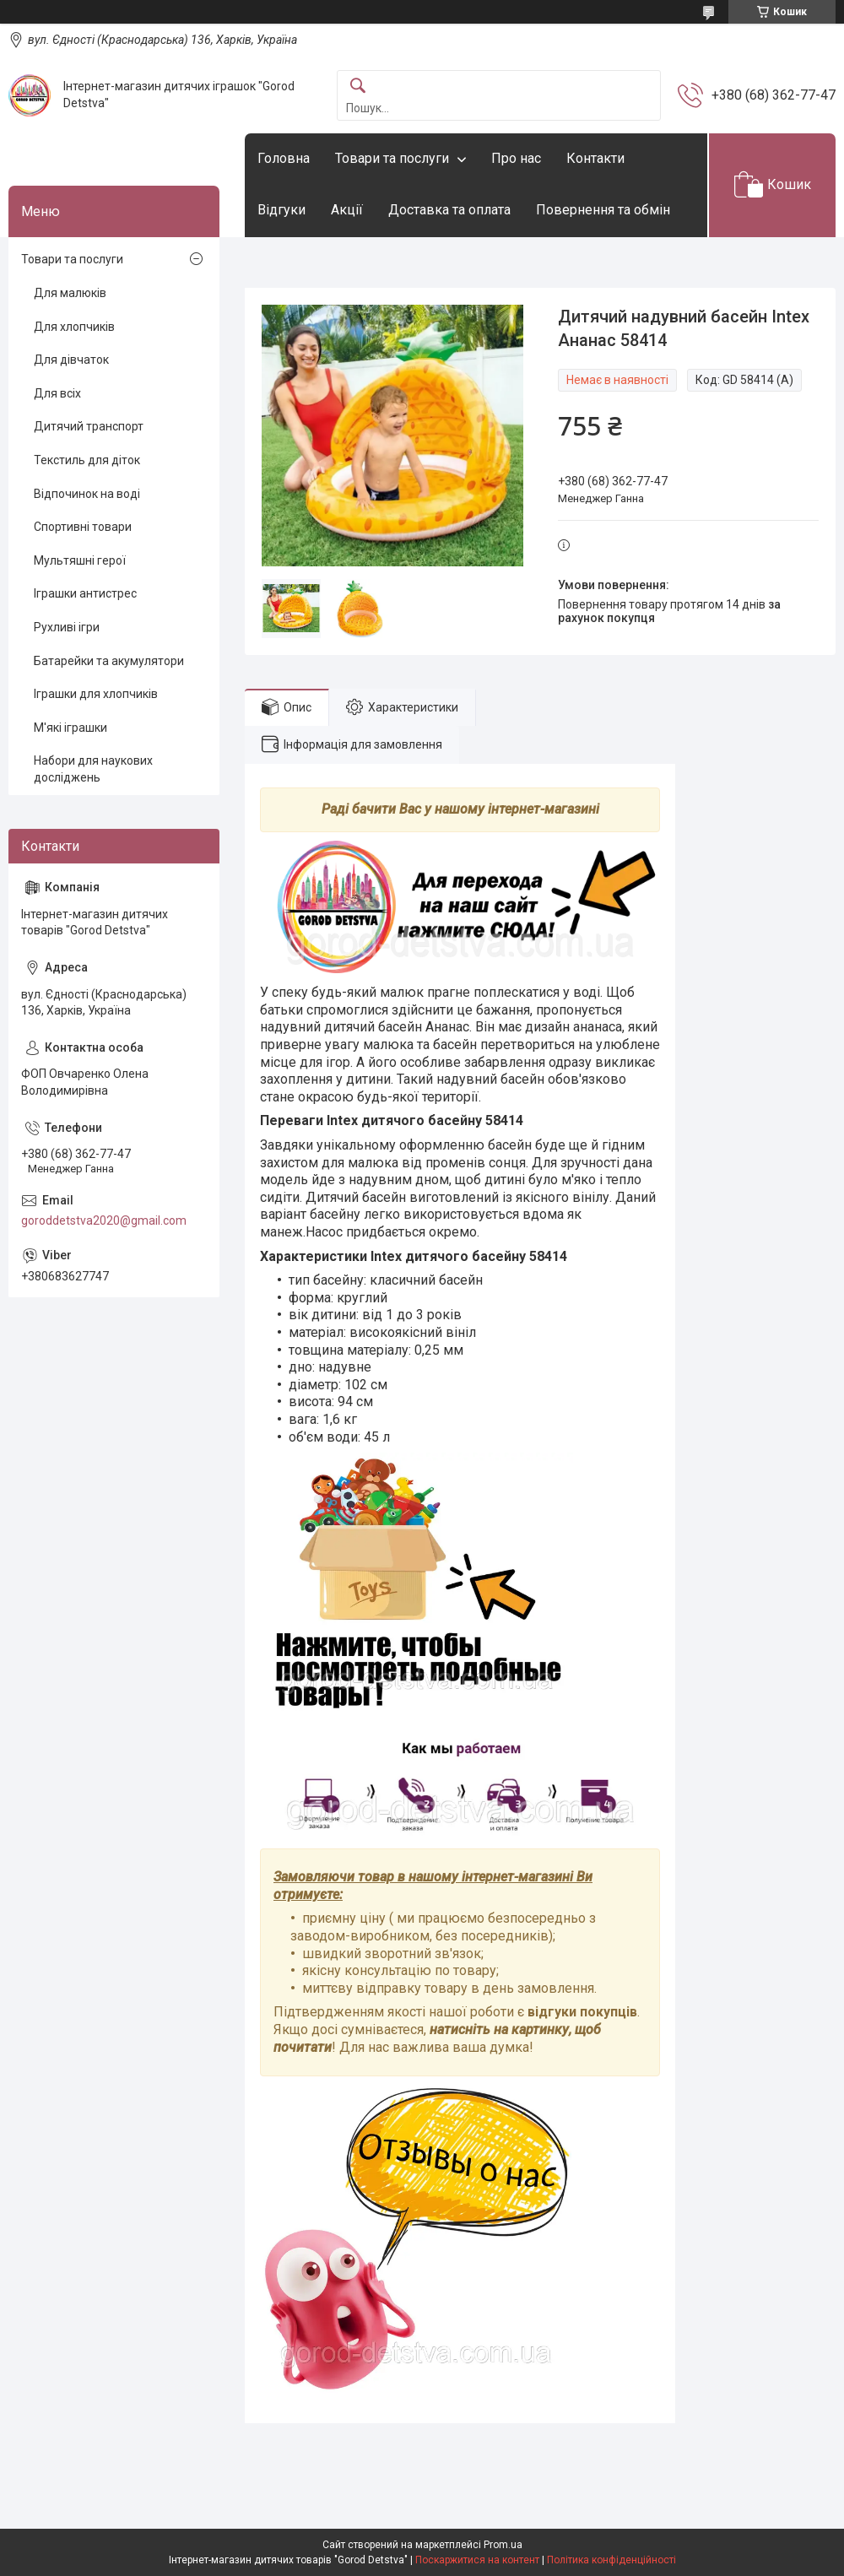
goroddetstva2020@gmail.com (104, 1220)
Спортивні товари (83, 526)
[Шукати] (358, 86)
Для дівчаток (71, 359)
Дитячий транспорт (88, 426)
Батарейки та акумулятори (109, 661)
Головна (283, 158)
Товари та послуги (392, 158)
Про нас (516, 158)
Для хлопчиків (74, 326)
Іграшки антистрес (85, 593)
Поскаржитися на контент (477, 2560)
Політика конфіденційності (611, 2560)
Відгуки (281, 210)
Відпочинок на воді (87, 494)
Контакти (595, 158)
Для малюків (70, 293)
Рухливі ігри (67, 627)
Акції (347, 210)
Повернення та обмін (603, 210)
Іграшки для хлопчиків (96, 694)
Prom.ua (503, 2545)
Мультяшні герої (80, 560)
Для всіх (57, 393)
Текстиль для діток (87, 460)
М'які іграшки (70, 727)
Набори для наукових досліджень (93, 769)
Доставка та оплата (449, 210)
